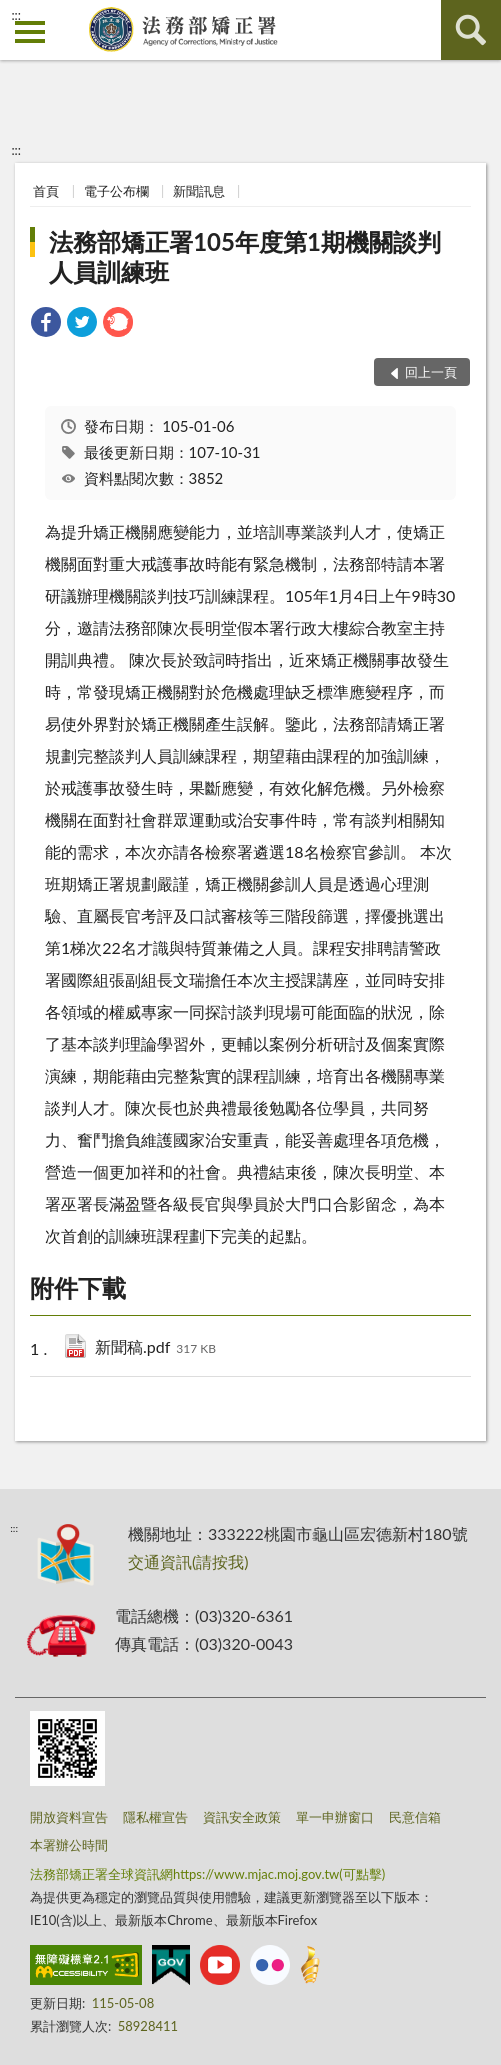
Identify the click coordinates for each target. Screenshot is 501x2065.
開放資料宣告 (69, 1817)
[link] (46, 324)
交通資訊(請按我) (188, 1561)
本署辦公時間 (69, 1845)
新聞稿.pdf (155, 1348)
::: (16, 15)
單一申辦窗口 (335, 1817)
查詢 (471, 30)
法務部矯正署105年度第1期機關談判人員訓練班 (245, 256)
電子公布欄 (116, 191)
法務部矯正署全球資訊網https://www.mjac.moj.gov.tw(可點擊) (207, 1874)
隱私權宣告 (155, 1817)
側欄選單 (30, 32)
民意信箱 (415, 1817)
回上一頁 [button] (431, 372)
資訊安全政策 (242, 1817)
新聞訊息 (199, 191)
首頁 (46, 191)
